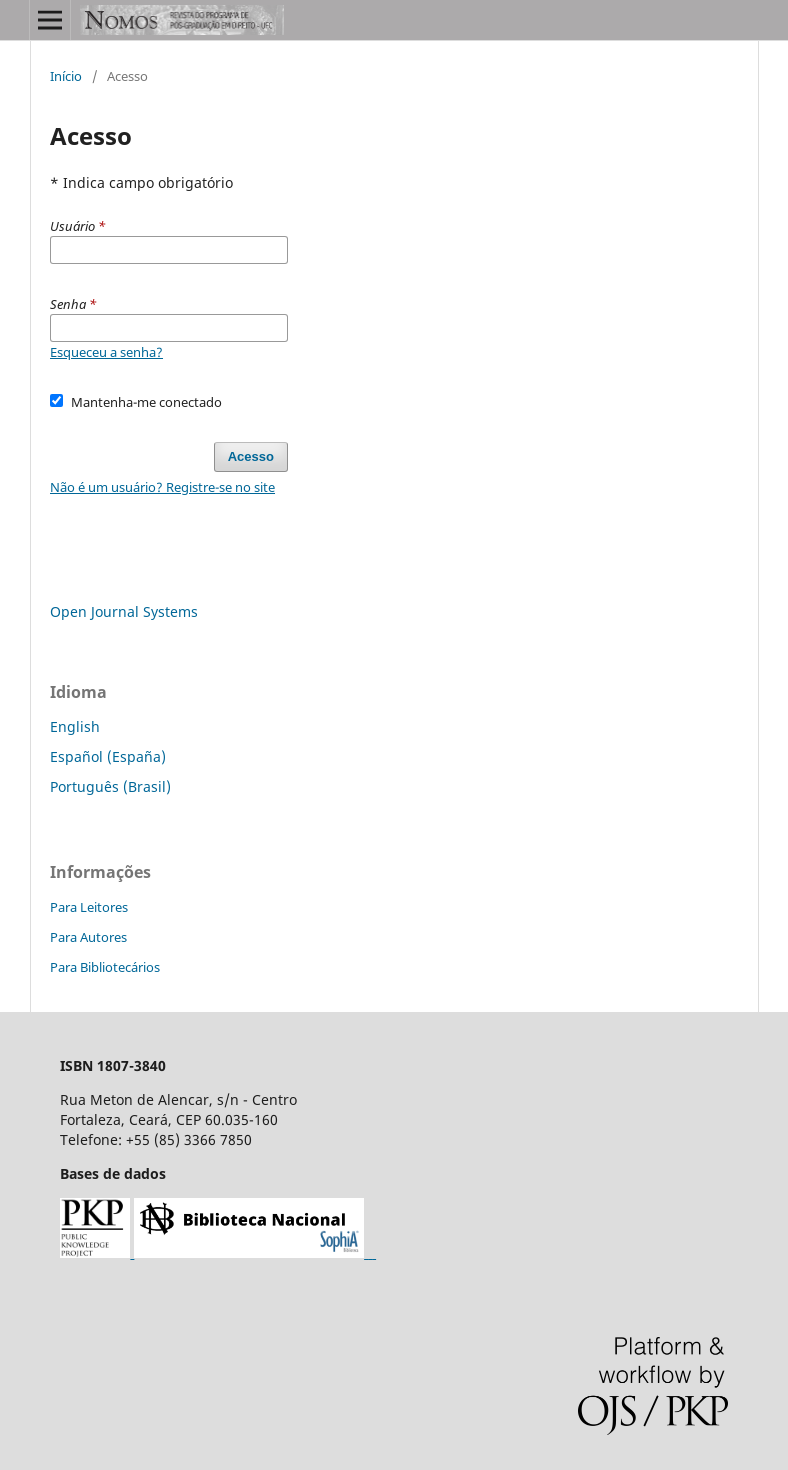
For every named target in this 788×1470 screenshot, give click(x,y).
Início (66, 76)
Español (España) (108, 756)
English (75, 726)
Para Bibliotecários (105, 967)
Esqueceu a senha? (106, 352)
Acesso (251, 456)
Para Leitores (89, 907)
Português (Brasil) (110, 786)
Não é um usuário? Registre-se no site (162, 487)
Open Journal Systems (124, 611)
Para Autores (88, 937)
